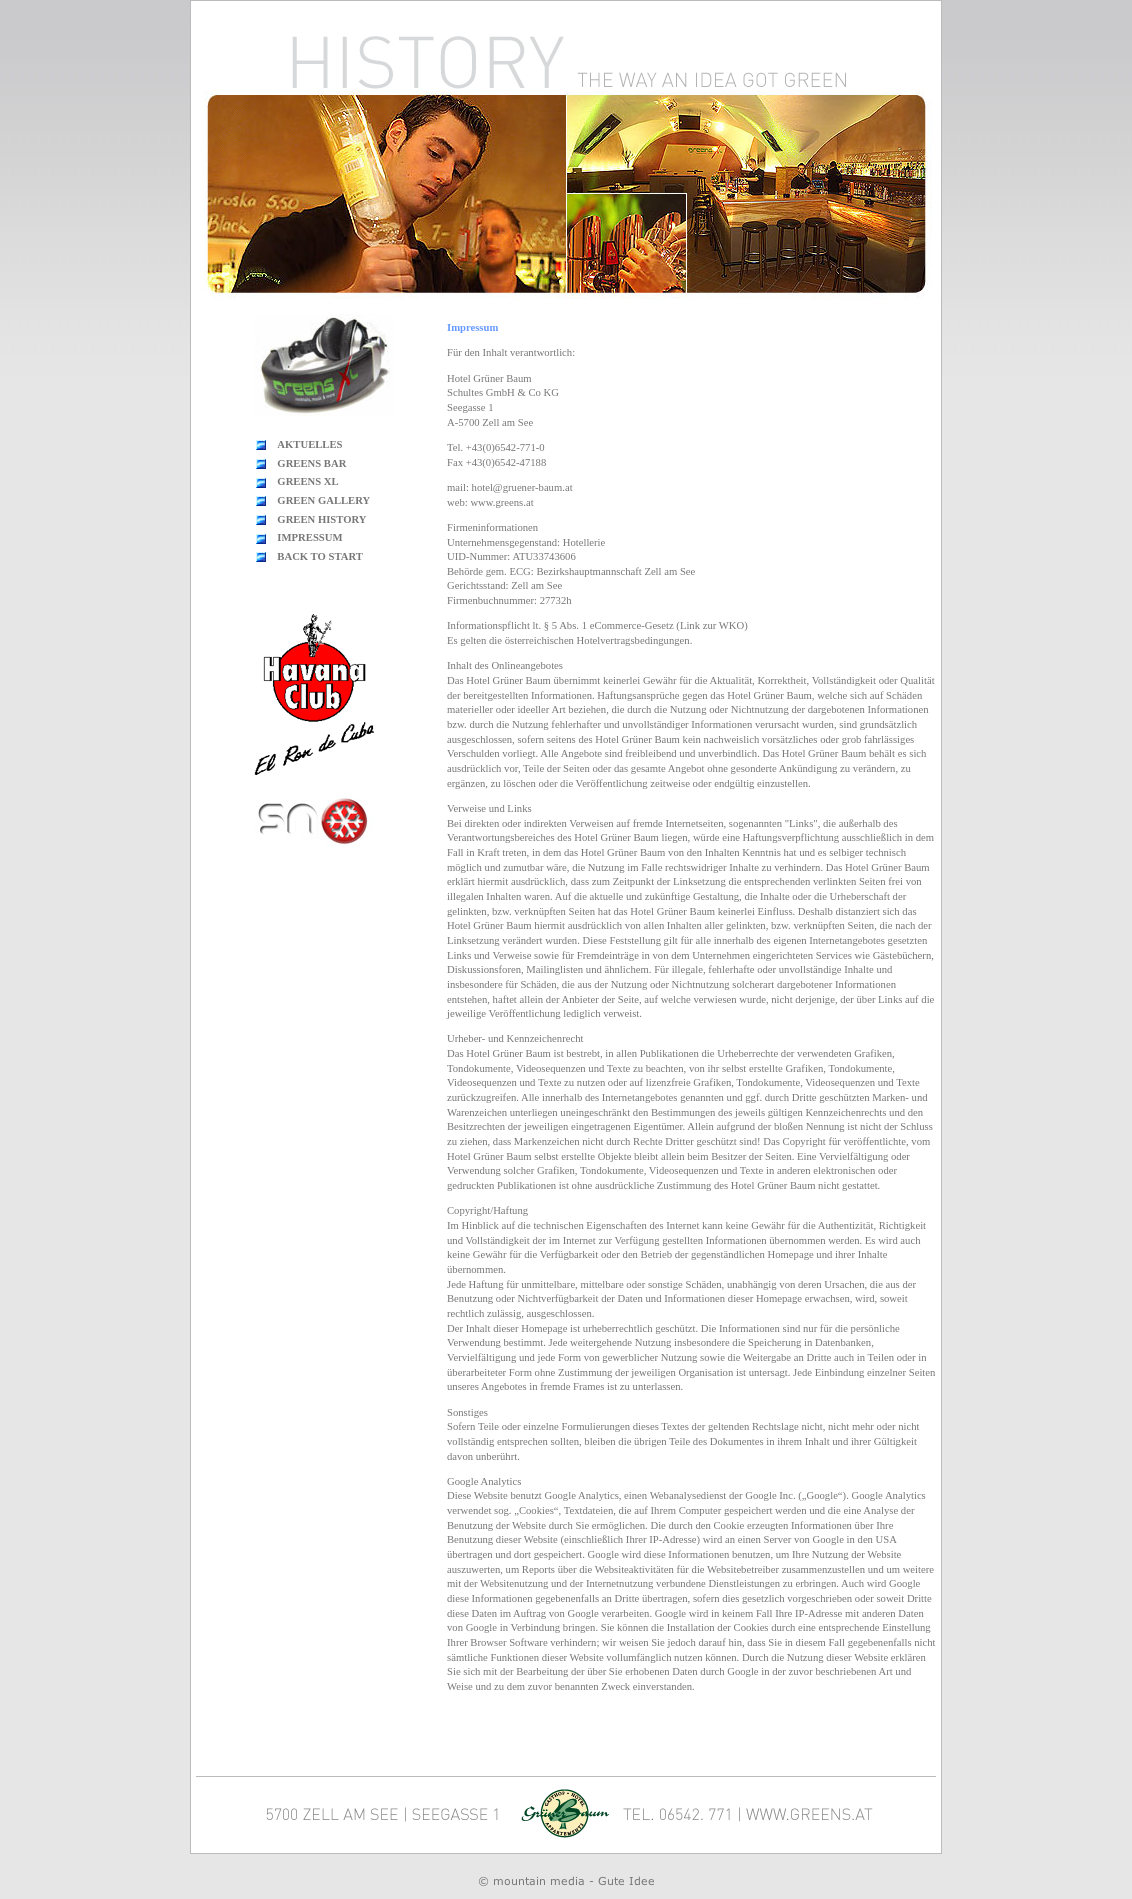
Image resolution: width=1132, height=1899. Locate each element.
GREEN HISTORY (321, 519)
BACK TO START (320, 556)
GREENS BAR (311, 463)
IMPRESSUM (309, 537)
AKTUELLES (309, 444)
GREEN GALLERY (323, 500)
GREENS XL (307, 481)
